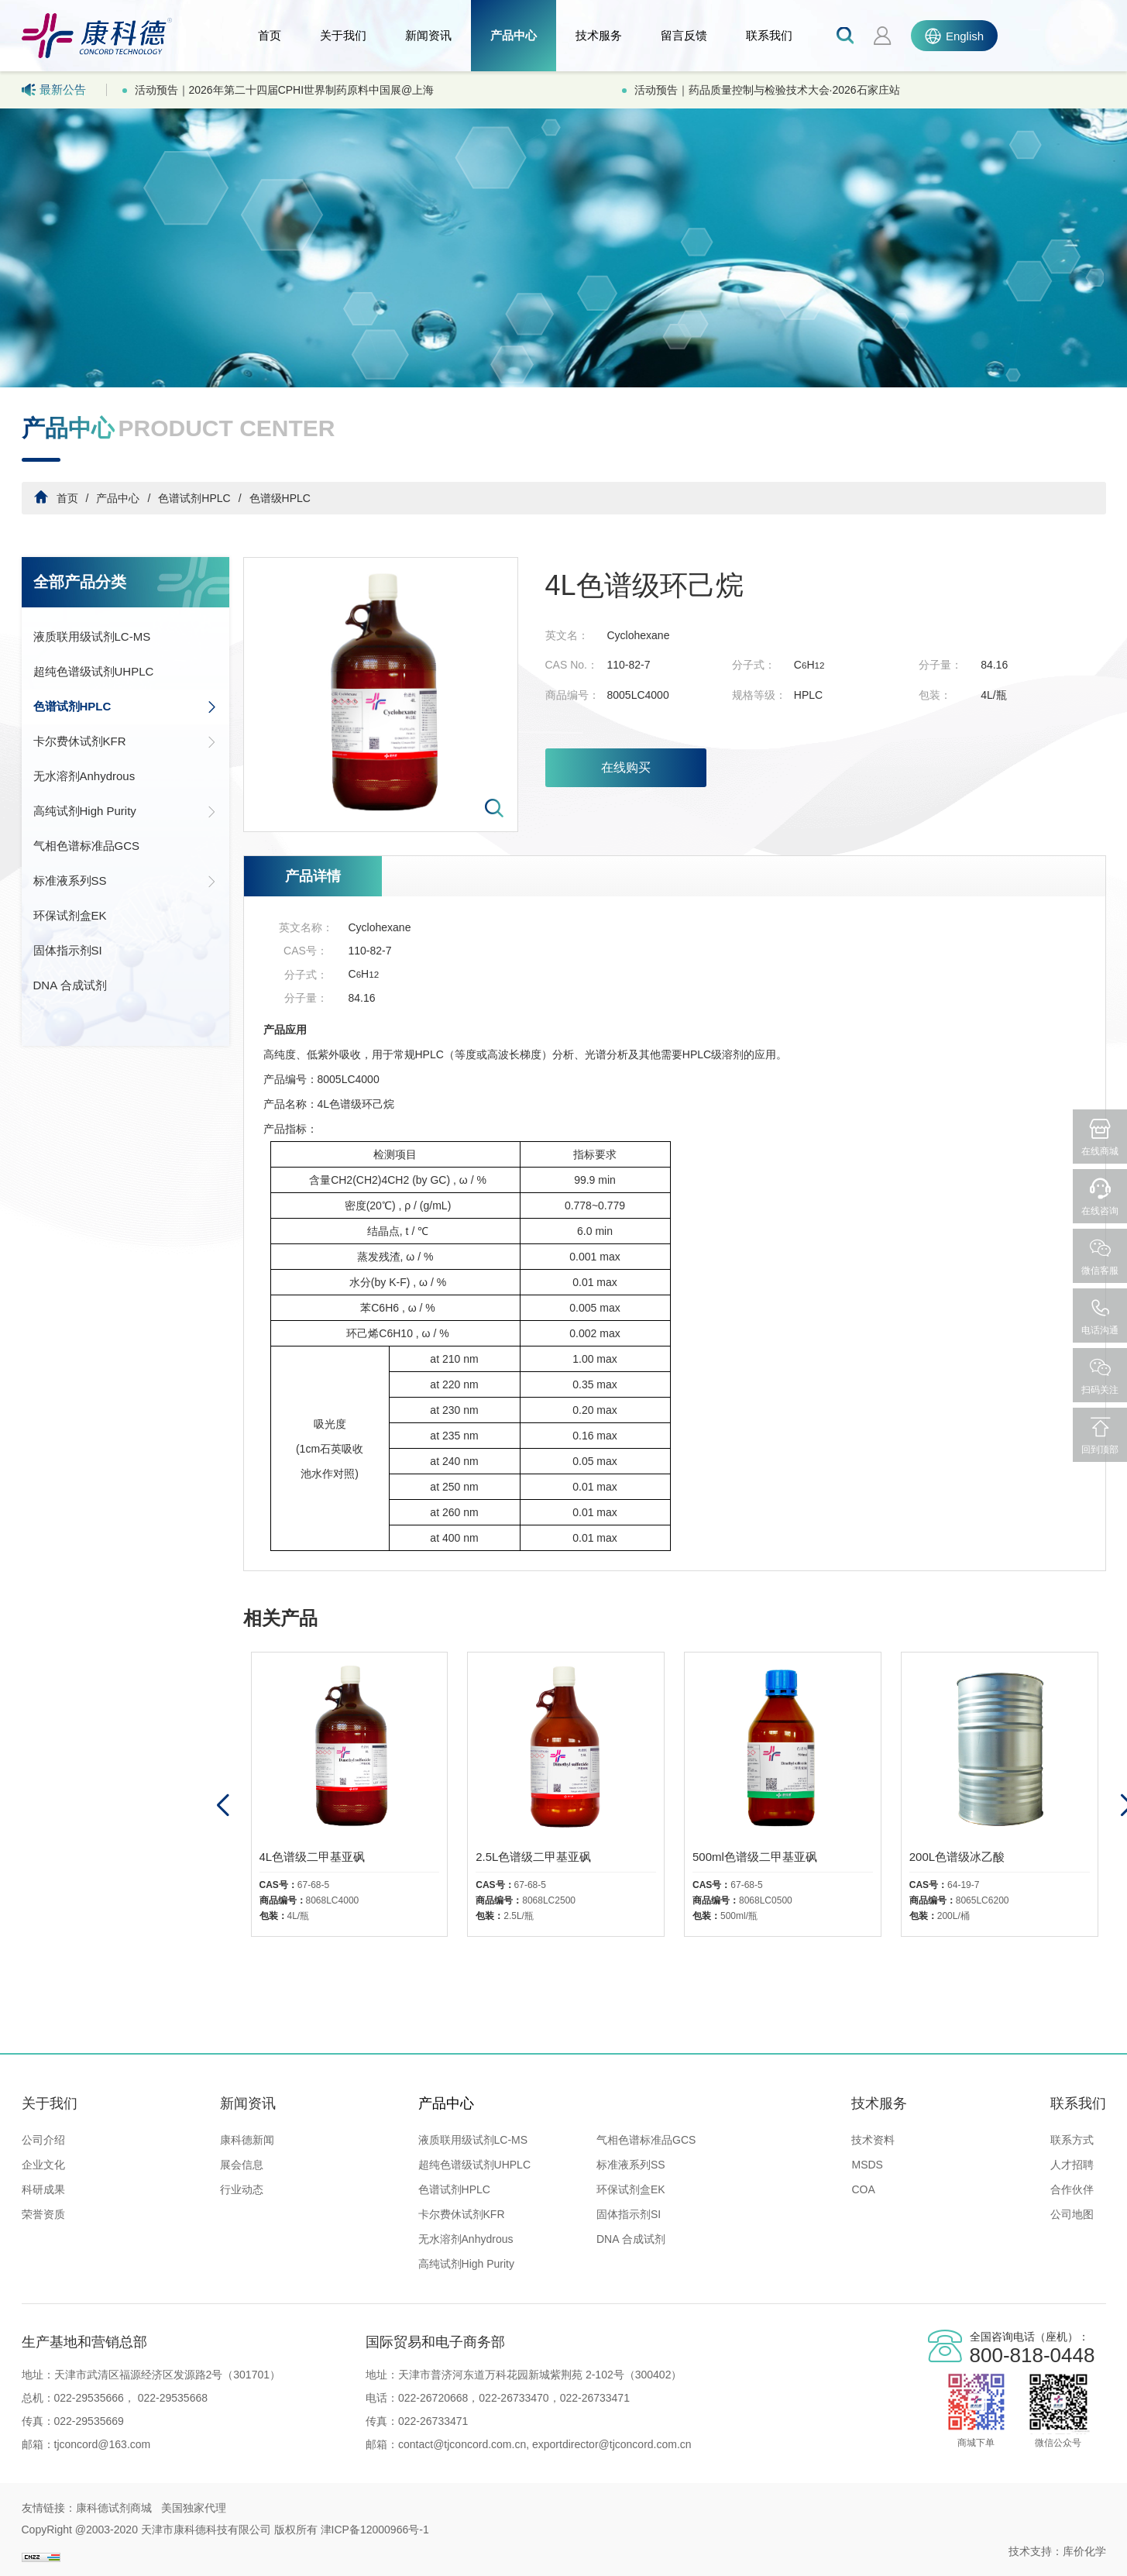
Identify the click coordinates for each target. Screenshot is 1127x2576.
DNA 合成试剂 (70, 985)
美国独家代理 (193, 2508)
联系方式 (1072, 2140)
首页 (269, 35)
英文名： (567, 635)
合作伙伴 (1072, 2189)
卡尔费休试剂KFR (125, 741)
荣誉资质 (43, 2214)
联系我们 (769, 35)
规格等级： (759, 695)
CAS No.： (571, 665)
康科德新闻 (247, 2140)
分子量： (940, 665)
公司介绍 (43, 2140)
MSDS (866, 2164)
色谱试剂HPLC (194, 498)
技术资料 (873, 2140)
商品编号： (572, 695)
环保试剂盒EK (70, 915)
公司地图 (1072, 2214)
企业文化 (43, 2164)
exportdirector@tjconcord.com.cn (610, 2444)
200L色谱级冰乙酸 (957, 1856)
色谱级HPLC (280, 498)
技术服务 (599, 35)
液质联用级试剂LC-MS (92, 636)
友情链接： (49, 2508)
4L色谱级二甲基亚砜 (312, 1856)
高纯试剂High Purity (125, 811)
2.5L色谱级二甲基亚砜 (533, 1856)
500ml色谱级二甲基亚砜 (754, 1856)
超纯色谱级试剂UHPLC (93, 671)
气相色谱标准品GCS (86, 845)
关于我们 (343, 35)
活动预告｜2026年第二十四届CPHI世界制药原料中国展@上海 (285, 90)
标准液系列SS (125, 881)
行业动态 (241, 2189)
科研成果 (43, 2189)
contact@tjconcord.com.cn (462, 2444)
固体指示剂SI (67, 950)
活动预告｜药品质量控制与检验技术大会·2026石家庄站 (767, 90)
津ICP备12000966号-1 (375, 2529)
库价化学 (1084, 2551)
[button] (222, 1806)
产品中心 (513, 35)
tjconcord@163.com (102, 2444)
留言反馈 (684, 35)
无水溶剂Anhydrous (84, 775)
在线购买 (626, 767)
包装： (935, 695)
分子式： (753, 665)
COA (862, 2189)
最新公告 (54, 90)
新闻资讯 (428, 35)
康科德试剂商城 (114, 2508)
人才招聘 (1072, 2164)
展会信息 (241, 2164)
